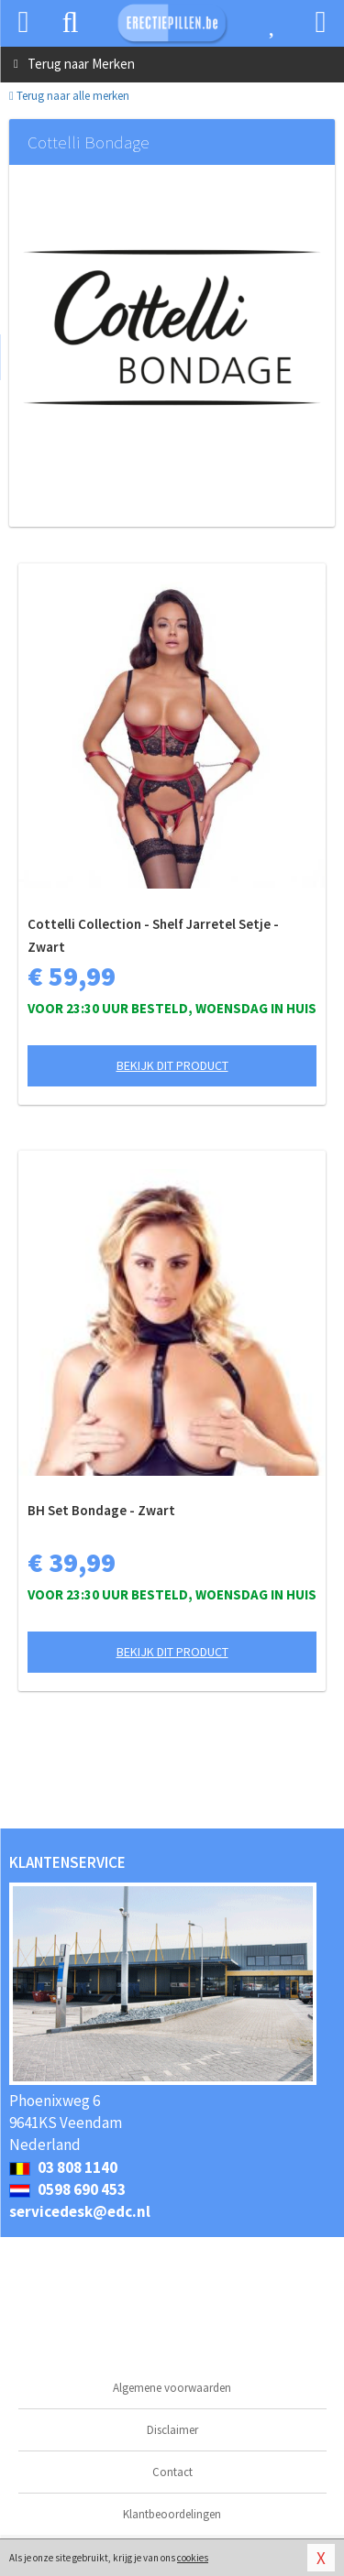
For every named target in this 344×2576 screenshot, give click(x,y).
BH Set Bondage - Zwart (101, 1510)
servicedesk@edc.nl (79, 2211)
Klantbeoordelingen (172, 2514)
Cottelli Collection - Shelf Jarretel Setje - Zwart (153, 935)
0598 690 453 (67, 2189)
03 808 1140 (63, 2167)
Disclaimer (172, 2430)
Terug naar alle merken (69, 96)
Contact (172, 2472)
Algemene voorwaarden (172, 2388)
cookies (192, 2557)
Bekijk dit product (172, 1065)
